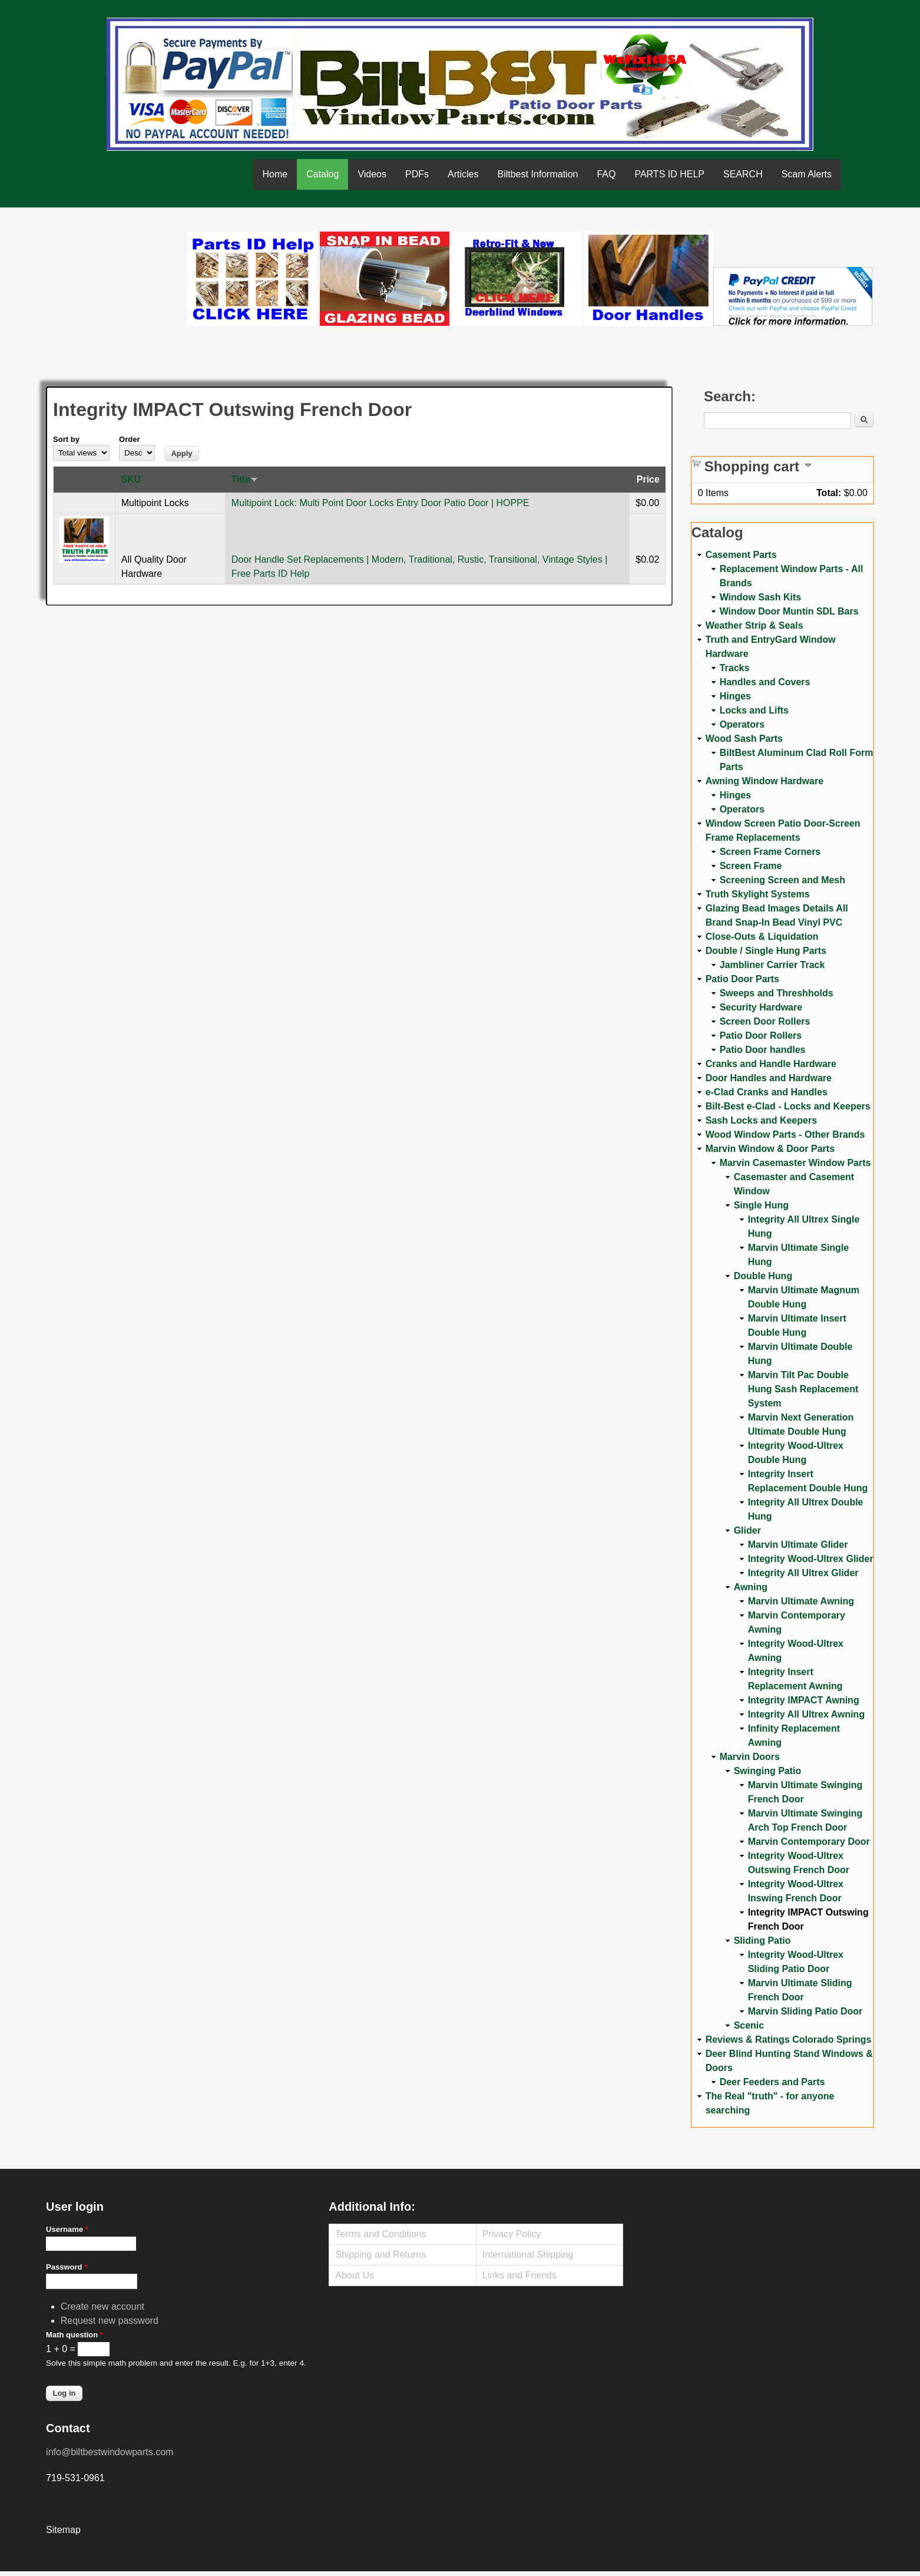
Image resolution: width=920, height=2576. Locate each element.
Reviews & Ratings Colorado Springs (789, 2040)
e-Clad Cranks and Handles (767, 1092)
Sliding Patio (762, 1941)
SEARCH (743, 174)
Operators (742, 724)
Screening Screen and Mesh (782, 880)
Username (67, 2229)
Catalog (322, 174)
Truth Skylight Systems (758, 894)
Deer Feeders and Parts (772, 2082)
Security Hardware (761, 1007)
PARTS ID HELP (669, 174)
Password (66, 2267)
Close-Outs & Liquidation (762, 937)
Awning (750, 1587)
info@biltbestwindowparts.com (109, 2452)
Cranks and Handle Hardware (771, 1064)
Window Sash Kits (761, 597)
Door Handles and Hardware (769, 1078)
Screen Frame (751, 866)
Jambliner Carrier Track (772, 965)
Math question (74, 2334)
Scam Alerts (807, 174)
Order (129, 439)
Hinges (735, 696)
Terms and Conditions (380, 2234)
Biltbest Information (537, 174)
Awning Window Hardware (764, 781)
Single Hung (761, 1205)
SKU (131, 479)
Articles (463, 174)
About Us (354, 2275)
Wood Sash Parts (744, 739)
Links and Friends (519, 2275)
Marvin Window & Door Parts (770, 1149)
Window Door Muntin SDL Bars (789, 611)
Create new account (102, 2306)
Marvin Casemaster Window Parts (795, 1163)
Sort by (66, 439)
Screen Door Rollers (765, 1021)
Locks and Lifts (754, 710)
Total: (828, 493)
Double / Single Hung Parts (766, 951)
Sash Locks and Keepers (761, 1120)
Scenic (749, 2025)
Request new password (109, 2321)
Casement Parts (741, 555)
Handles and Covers (765, 682)
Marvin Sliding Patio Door (805, 2011)
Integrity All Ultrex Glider (803, 1573)
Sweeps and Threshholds (776, 993)
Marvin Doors (750, 1757)
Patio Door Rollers (761, 1036)
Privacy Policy (511, 2234)
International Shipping (528, 2255)
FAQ (606, 174)
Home (275, 174)
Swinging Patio (768, 1771)
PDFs (417, 174)
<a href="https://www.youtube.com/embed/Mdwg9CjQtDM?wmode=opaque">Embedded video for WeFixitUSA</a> (116, 281)
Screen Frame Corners (770, 852)
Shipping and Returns (380, 2255)
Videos (372, 174)
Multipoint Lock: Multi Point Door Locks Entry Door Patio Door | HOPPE (380, 503)
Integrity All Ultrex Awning (806, 1714)
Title (244, 479)
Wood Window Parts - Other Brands (785, 1135)
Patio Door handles (763, 1050)
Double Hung (763, 1276)
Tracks (735, 668)
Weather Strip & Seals (754, 625)
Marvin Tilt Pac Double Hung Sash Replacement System (803, 1389)
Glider (747, 1530)
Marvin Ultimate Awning (801, 1601)
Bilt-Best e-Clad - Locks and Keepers (788, 1106)
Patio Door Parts (742, 979)
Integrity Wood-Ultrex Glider (810, 1559)
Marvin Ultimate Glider (798, 1545)
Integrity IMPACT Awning (803, 1700)
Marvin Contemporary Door (809, 1842)
